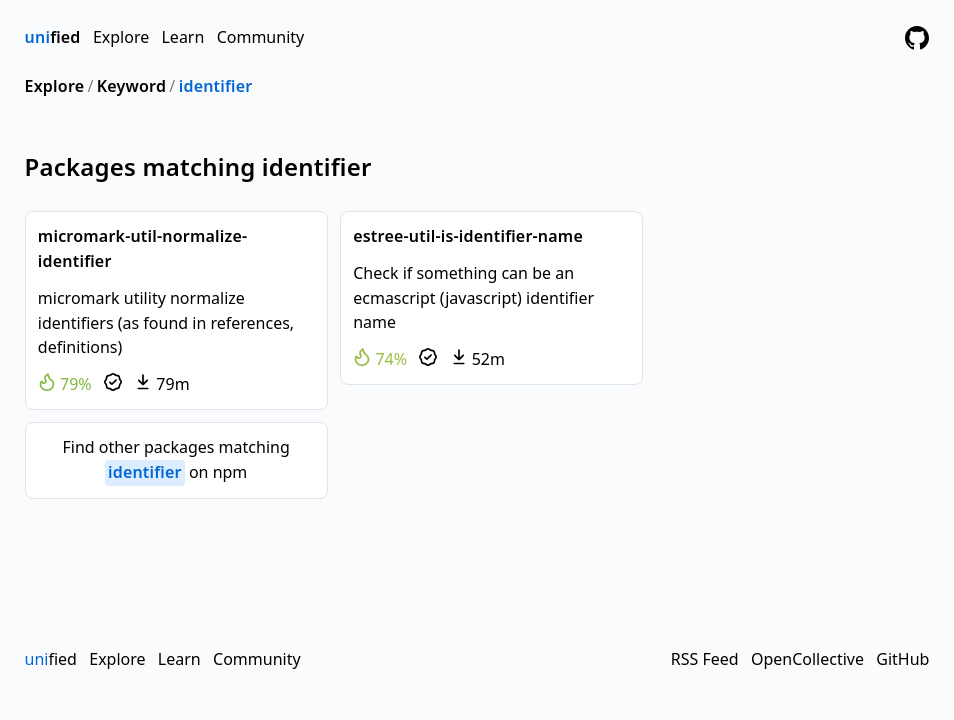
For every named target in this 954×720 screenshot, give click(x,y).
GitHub (902, 659)
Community (261, 37)
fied (53, 37)
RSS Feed (705, 659)
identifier (216, 86)
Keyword (131, 86)
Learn (182, 37)
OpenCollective (807, 659)
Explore (121, 37)
